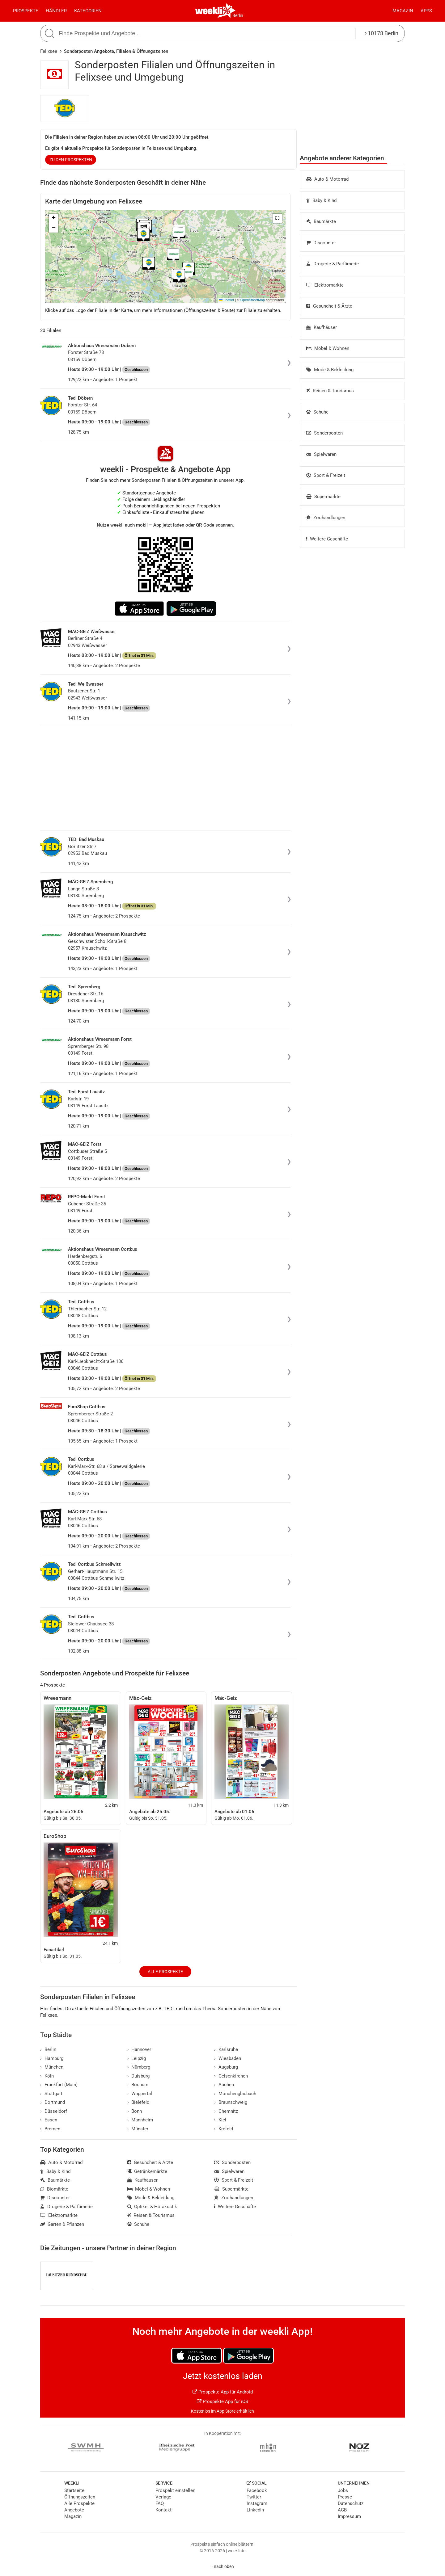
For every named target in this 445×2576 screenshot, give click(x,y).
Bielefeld (138, 2102)
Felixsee (48, 51)
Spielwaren (321, 454)
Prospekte (25, 11)
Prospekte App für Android (223, 2392)
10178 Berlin (381, 33)
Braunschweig (230, 2102)
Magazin (402, 11)
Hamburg (51, 2058)
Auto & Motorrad (327, 179)
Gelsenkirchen (231, 2076)
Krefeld (223, 2129)
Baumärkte (321, 221)
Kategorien (88, 11)
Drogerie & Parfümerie (332, 264)
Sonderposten (324, 433)
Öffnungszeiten (79, 2497)
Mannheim (140, 2120)
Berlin (237, 15)
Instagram (257, 2503)
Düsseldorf (53, 2111)
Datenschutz (350, 2503)
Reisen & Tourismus (330, 390)
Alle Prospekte (165, 1971)
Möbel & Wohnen (327, 348)
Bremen (50, 2129)
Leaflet (226, 300)
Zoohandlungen (325, 517)
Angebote (74, 2510)
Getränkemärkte (147, 2171)
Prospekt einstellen (175, 2490)
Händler (56, 11)
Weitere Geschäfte (327, 539)
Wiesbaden (227, 2058)
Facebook (257, 2490)
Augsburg (226, 2067)
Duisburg (138, 2076)
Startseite (74, 2490)
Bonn (134, 2111)
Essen (48, 2120)
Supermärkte (323, 496)
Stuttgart (51, 2093)
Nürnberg (138, 2067)
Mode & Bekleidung (330, 369)
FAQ (159, 2503)
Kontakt (163, 2510)
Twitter (254, 2497)
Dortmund (52, 2102)
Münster (138, 2129)
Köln (47, 2076)
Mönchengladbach (235, 2093)
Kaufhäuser (321, 327)
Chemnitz (226, 2111)
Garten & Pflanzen (62, 2224)
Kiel (220, 2120)
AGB (342, 2510)
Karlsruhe (226, 2049)
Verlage (163, 2497)
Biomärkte (54, 2189)
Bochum (138, 2084)
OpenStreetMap (252, 300)
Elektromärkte (325, 285)
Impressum (349, 2516)
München (51, 2067)
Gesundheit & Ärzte (329, 306)
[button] (277, 218)
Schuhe (317, 412)
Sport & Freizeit (325, 475)
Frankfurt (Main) (59, 2084)
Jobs (343, 2490)
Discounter (321, 243)
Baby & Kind (321, 200)
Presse (345, 2497)
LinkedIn (255, 2510)
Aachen (224, 2084)
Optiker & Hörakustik (152, 2206)
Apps (426, 11)
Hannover (139, 2049)
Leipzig (136, 2058)
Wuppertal (139, 2093)
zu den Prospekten (70, 159)
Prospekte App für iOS (222, 2401)
